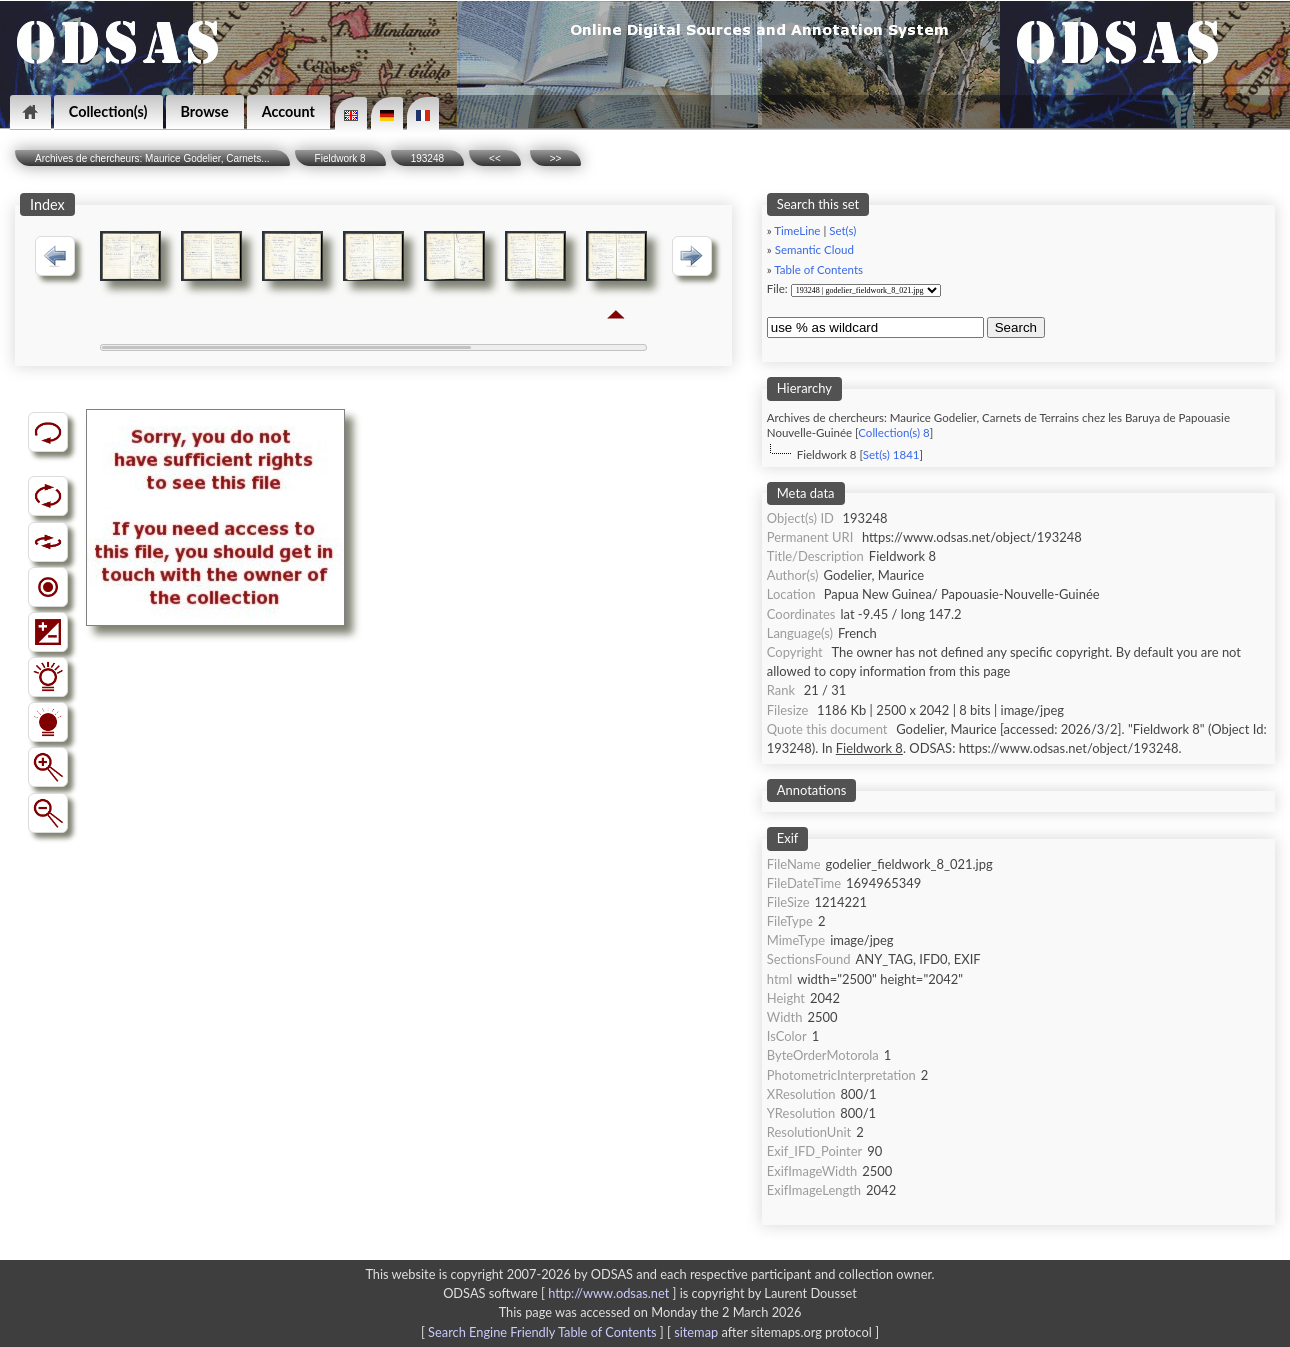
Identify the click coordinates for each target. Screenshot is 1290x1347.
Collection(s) (108, 111)
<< (495, 158)
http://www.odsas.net (608, 1293)
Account (288, 111)
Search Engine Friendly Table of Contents (542, 1332)
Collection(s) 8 (893, 432)
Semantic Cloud (814, 249)
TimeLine (797, 230)
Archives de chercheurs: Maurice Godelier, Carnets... (152, 158)
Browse (205, 111)
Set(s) (842, 230)
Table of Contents (818, 269)
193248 (427, 158)
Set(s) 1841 (891, 454)
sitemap (696, 1332)
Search (1016, 327)
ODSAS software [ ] (561, 1293)
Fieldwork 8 (340, 158)
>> (556, 158)
